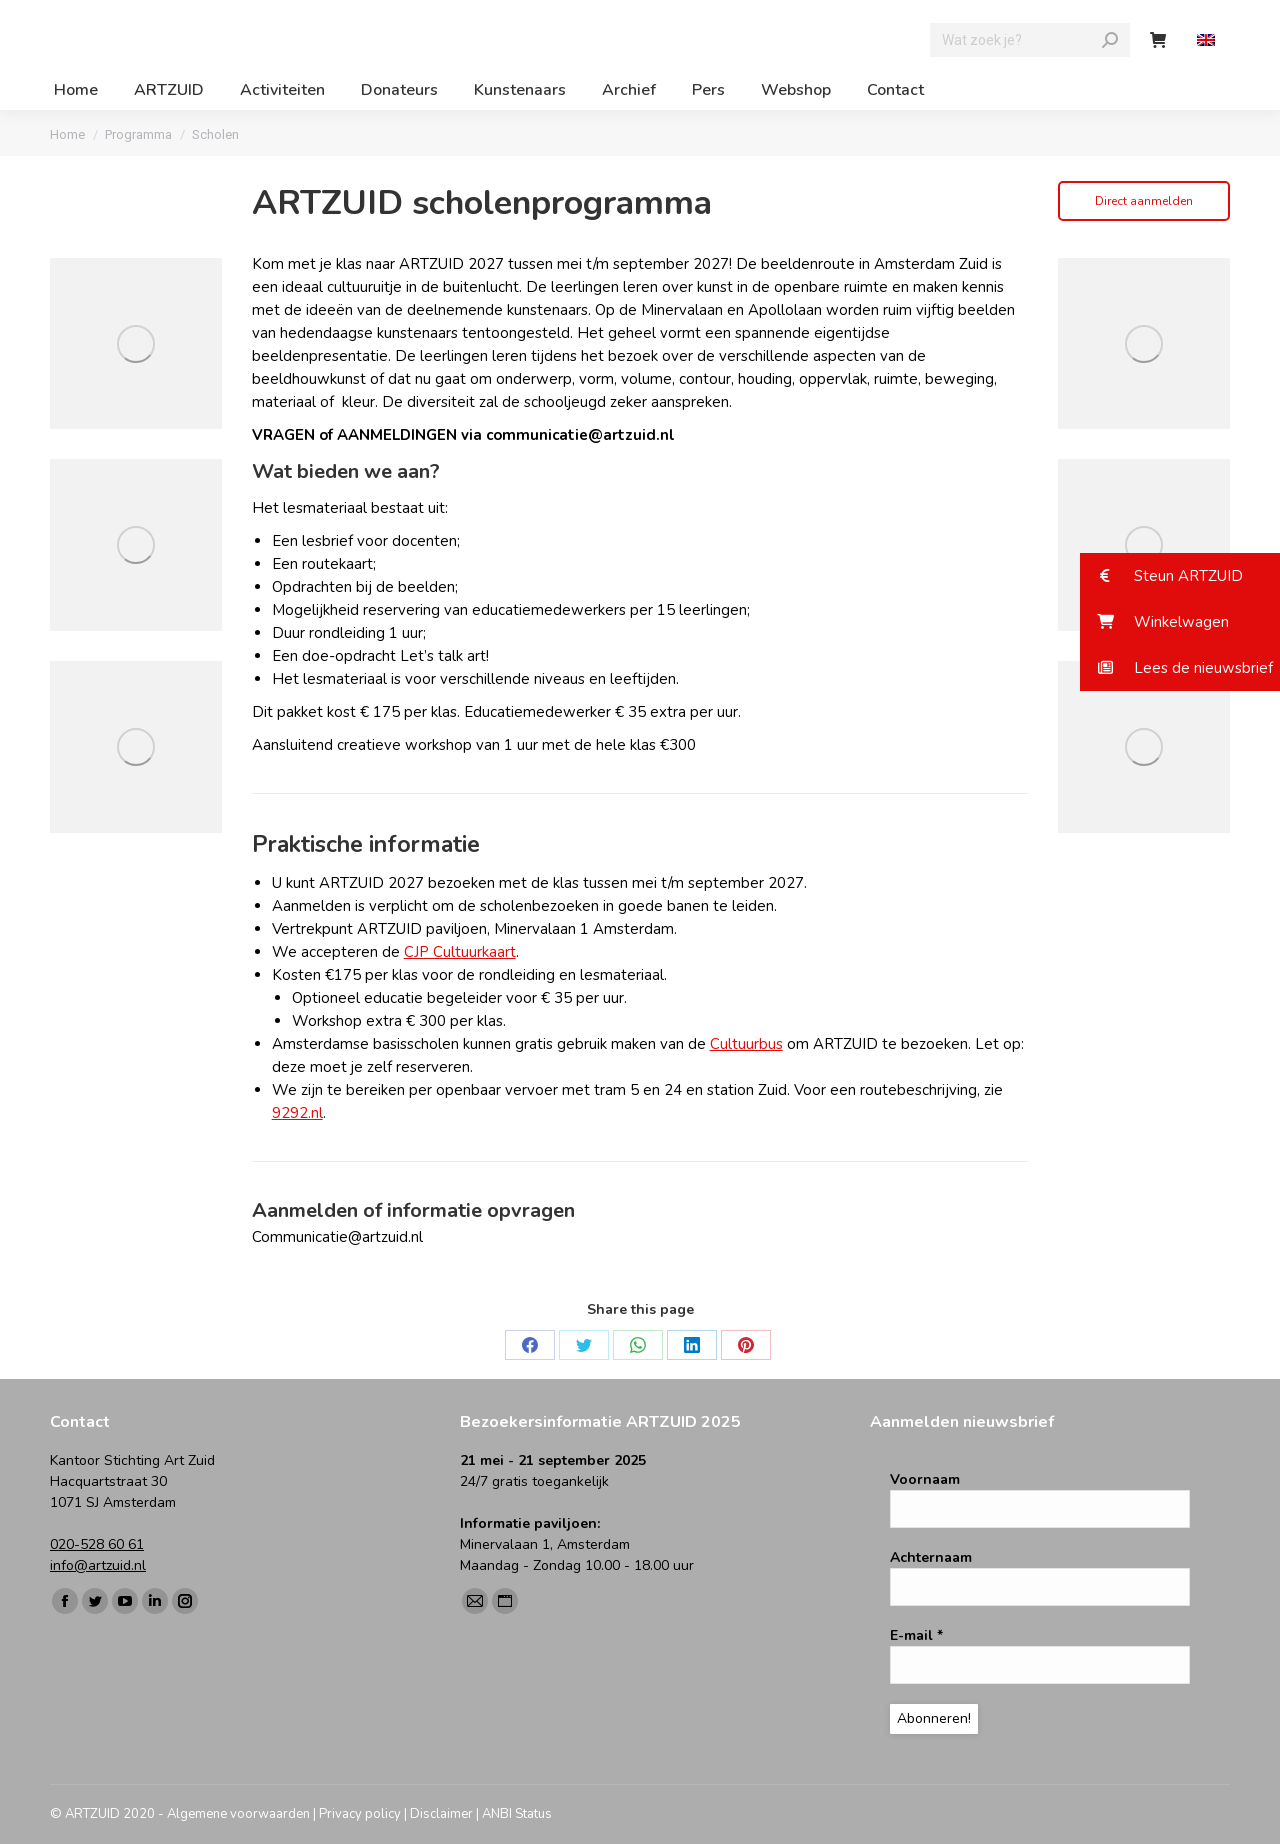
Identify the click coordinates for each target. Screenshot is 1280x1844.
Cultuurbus (746, 1044)
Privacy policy (360, 1814)
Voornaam (925, 1479)
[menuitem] (1208, 40)
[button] (1180, 576)
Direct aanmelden (1144, 201)
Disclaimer (441, 1814)
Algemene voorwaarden (238, 1814)
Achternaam (931, 1557)
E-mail (916, 1635)
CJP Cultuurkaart (460, 952)
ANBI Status (517, 1814)
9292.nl (297, 1113)
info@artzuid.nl (98, 1565)
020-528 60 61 (97, 1544)
